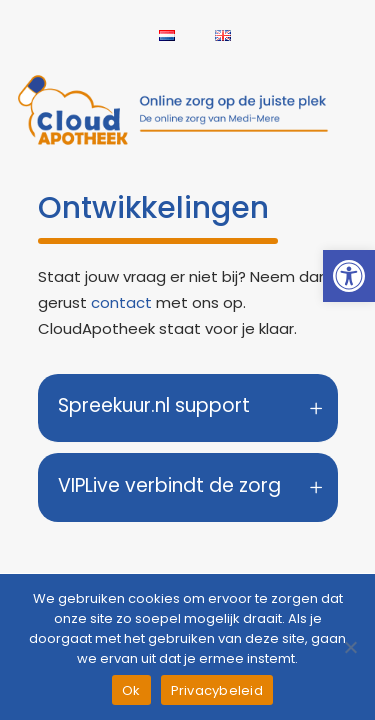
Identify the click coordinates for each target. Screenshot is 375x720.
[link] (349, 276)
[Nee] (350, 647)
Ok (131, 690)
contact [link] (121, 302)
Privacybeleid (217, 690)
